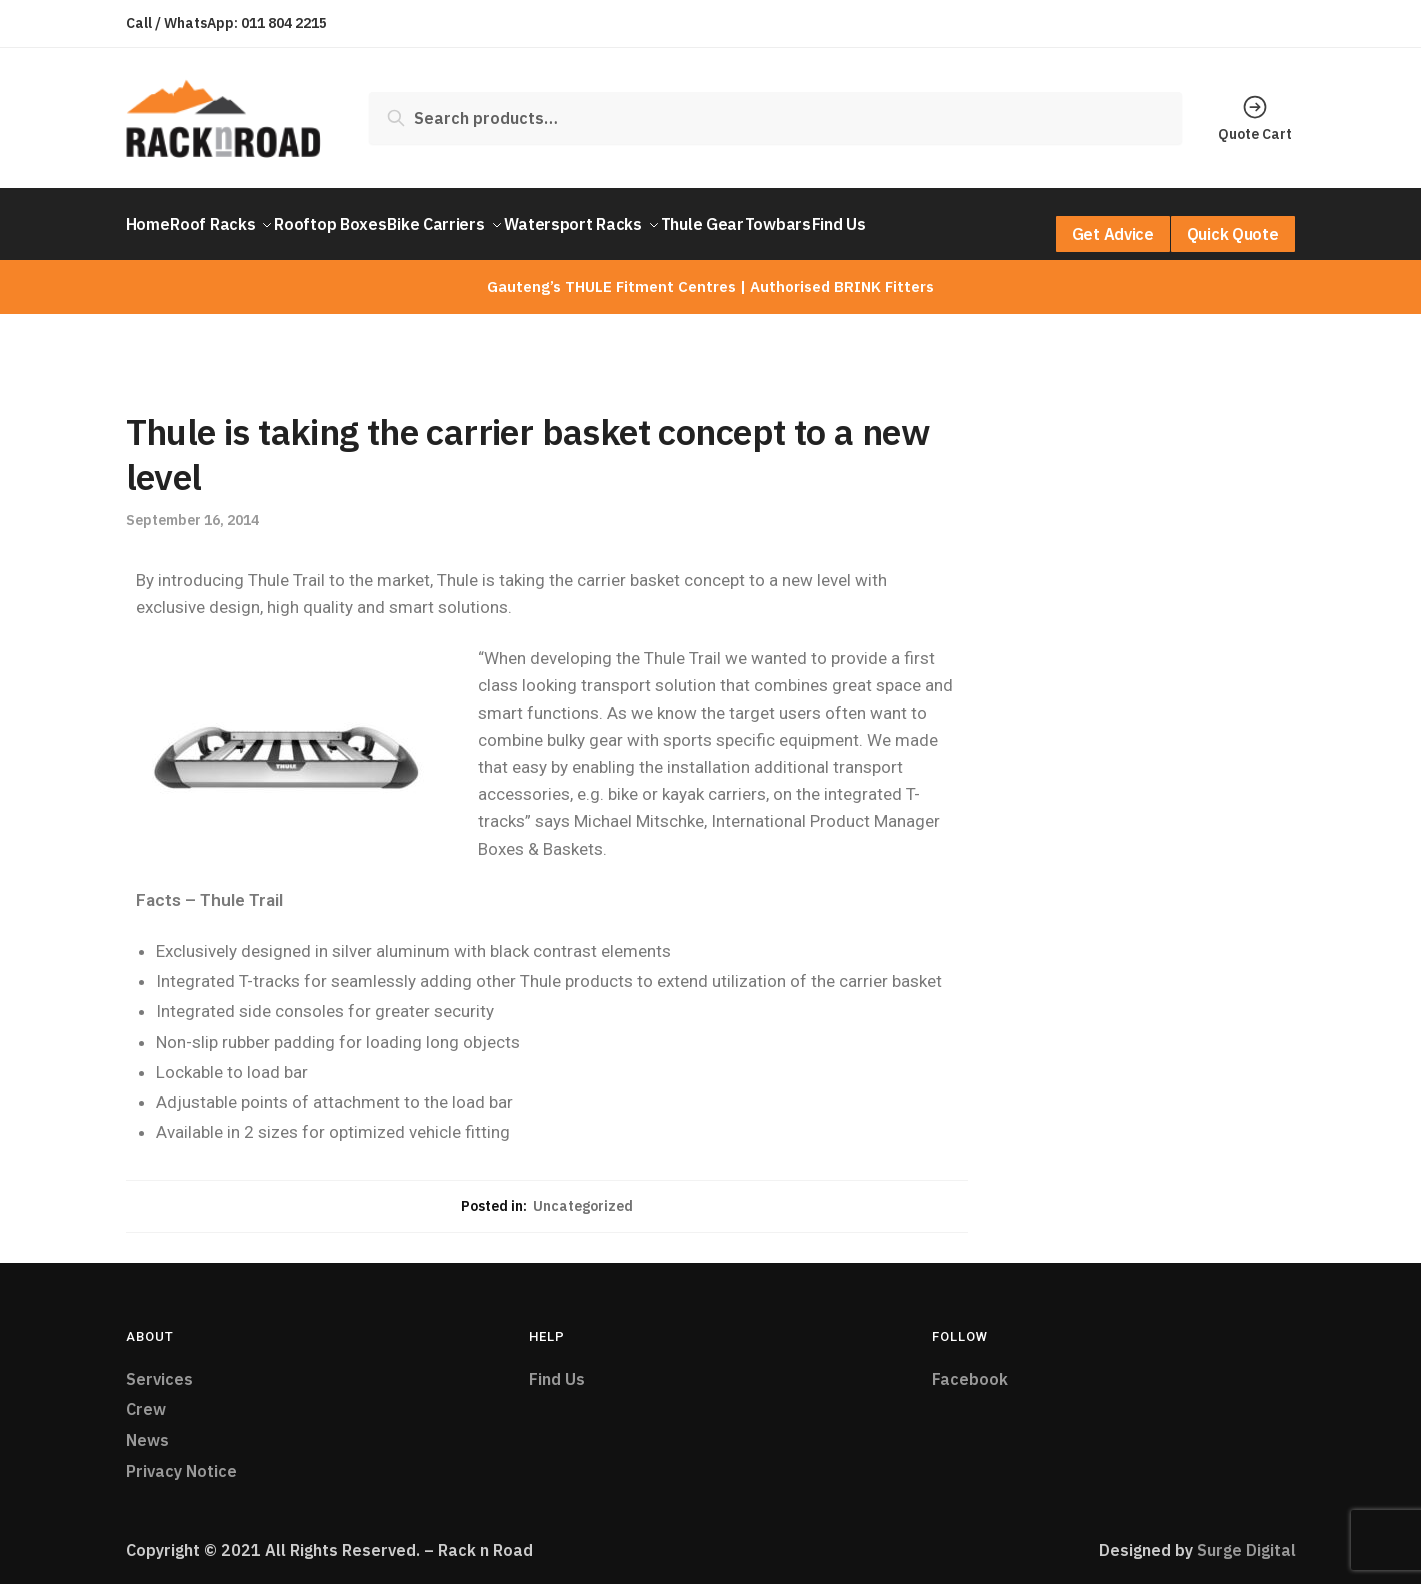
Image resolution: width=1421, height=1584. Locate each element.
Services (159, 1367)
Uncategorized (583, 1194)
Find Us (557, 1367)
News (147, 1428)
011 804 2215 (284, 23)
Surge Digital (1246, 1538)
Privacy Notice (181, 1459)
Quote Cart (1255, 118)
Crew (146, 1397)
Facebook (970, 1367)
